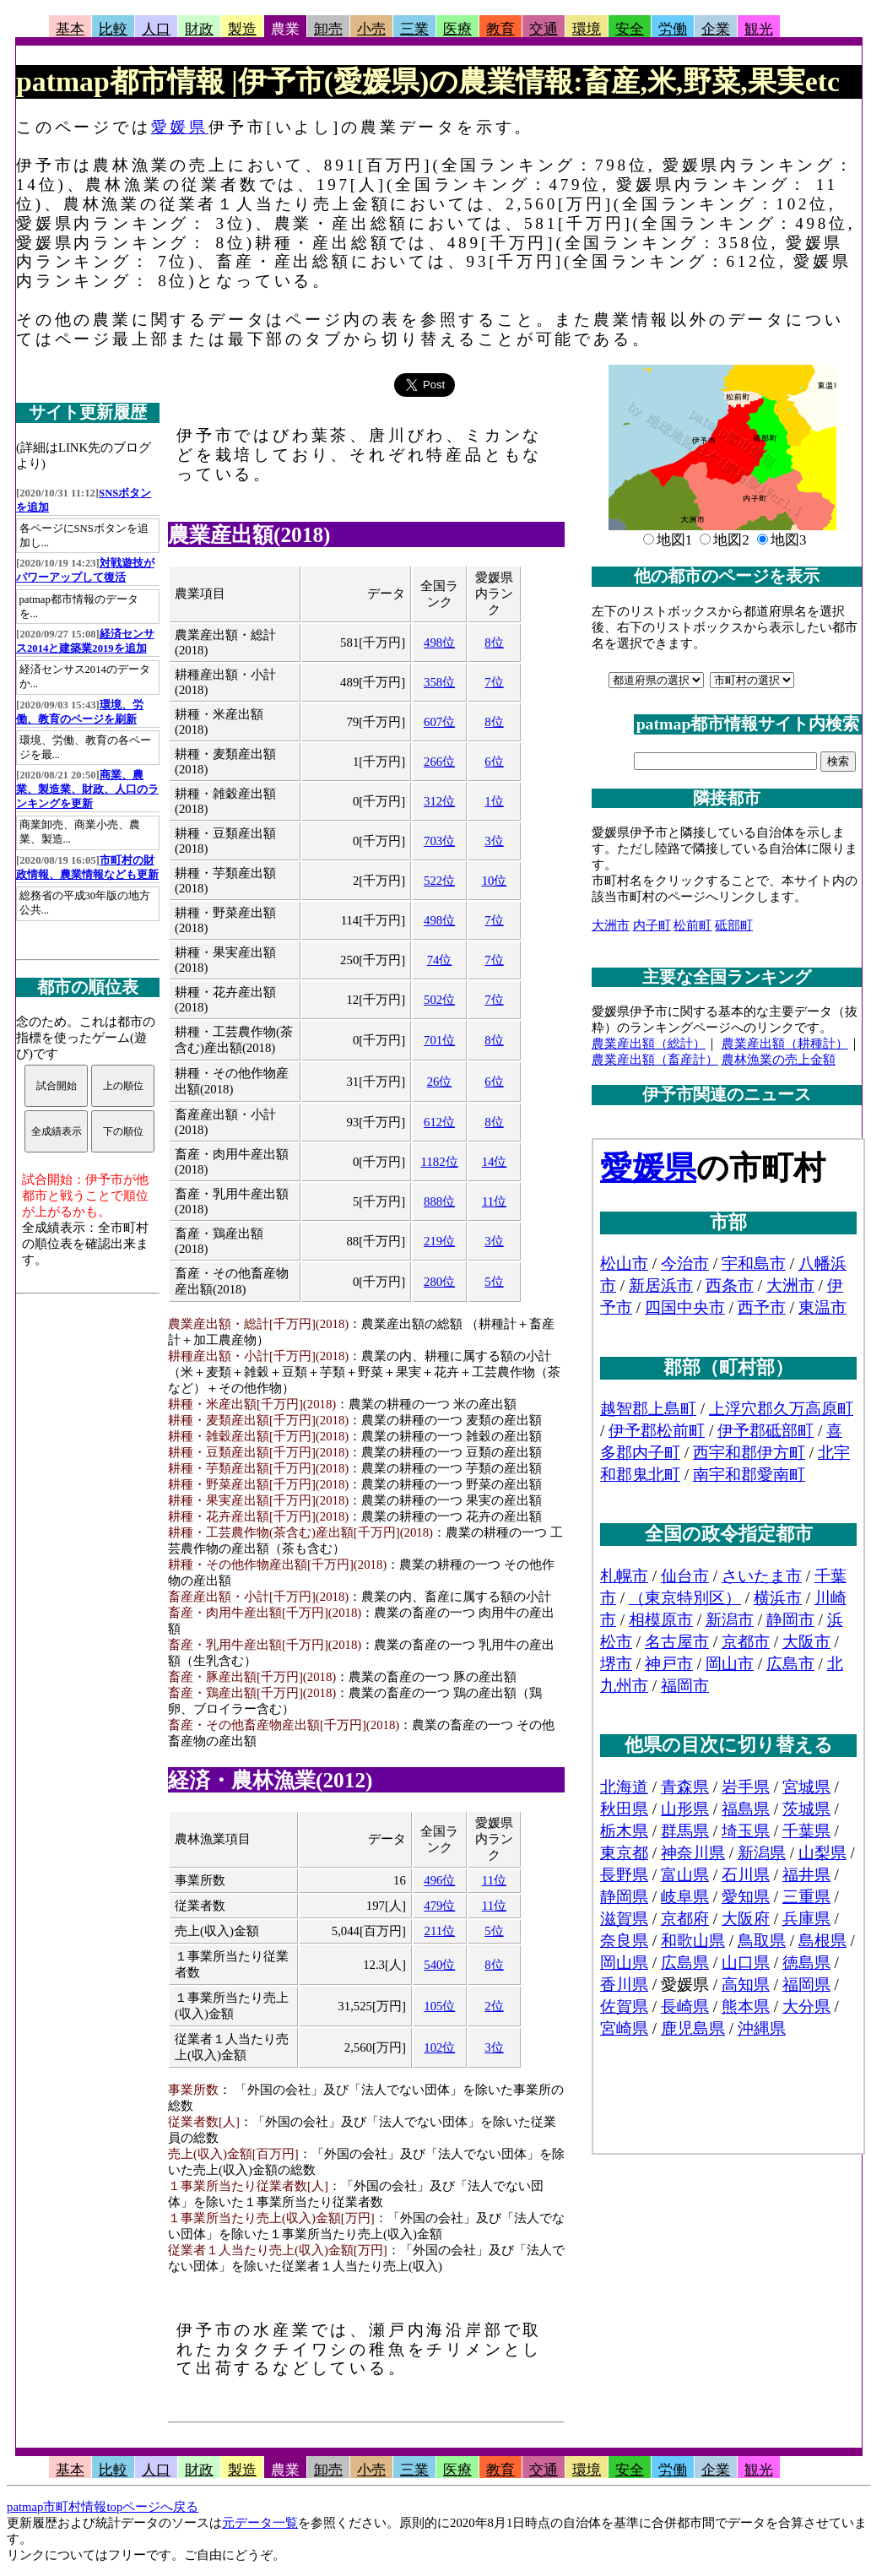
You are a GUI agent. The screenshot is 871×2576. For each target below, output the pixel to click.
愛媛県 (179, 127)
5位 (493, 1281)
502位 (439, 999)
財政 (199, 29)
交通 (543, 29)
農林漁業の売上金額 (779, 1059)
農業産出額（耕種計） (785, 1043)
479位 (439, 1905)
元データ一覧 (260, 2523)
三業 (414, 29)
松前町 (692, 925)
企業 (715, 29)
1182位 (439, 1162)
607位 (439, 722)
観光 (758, 29)
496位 (439, 1880)
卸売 (328, 29)
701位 (439, 1040)
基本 (70, 29)
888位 (439, 1201)
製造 (242, 29)
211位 (440, 1931)
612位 (439, 1122)
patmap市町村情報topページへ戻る (102, 2507)
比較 (113, 29)
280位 (439, 1281)
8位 (493, 642)
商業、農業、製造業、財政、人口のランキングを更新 (87, 789)
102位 (439, 2047)
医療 (457, 29)
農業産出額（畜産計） (655, 1059)
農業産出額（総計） (649, 1043)
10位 (494, 880)
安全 (629, 29)
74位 (439, 960)
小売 (371, 29)
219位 (439, 1241)
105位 (439, 2006)
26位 (439, 1081)
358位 (439, 682)
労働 (672, 29)
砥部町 (734, 925)
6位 (493, 761)
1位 (493, 801)
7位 (493, 682)
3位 (493, 841)
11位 (494, 1201)
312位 (439, 801)
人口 (156, 29)
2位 (493, 2006)
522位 (439, 880)
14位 (494, 1162)
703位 (439, 841)
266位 (439, 761)
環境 (586, 29)
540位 (439, 1964)
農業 (285, 29)
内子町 (652, 925)
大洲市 (611, 925)
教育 (500, 29)
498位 (439, 642)
